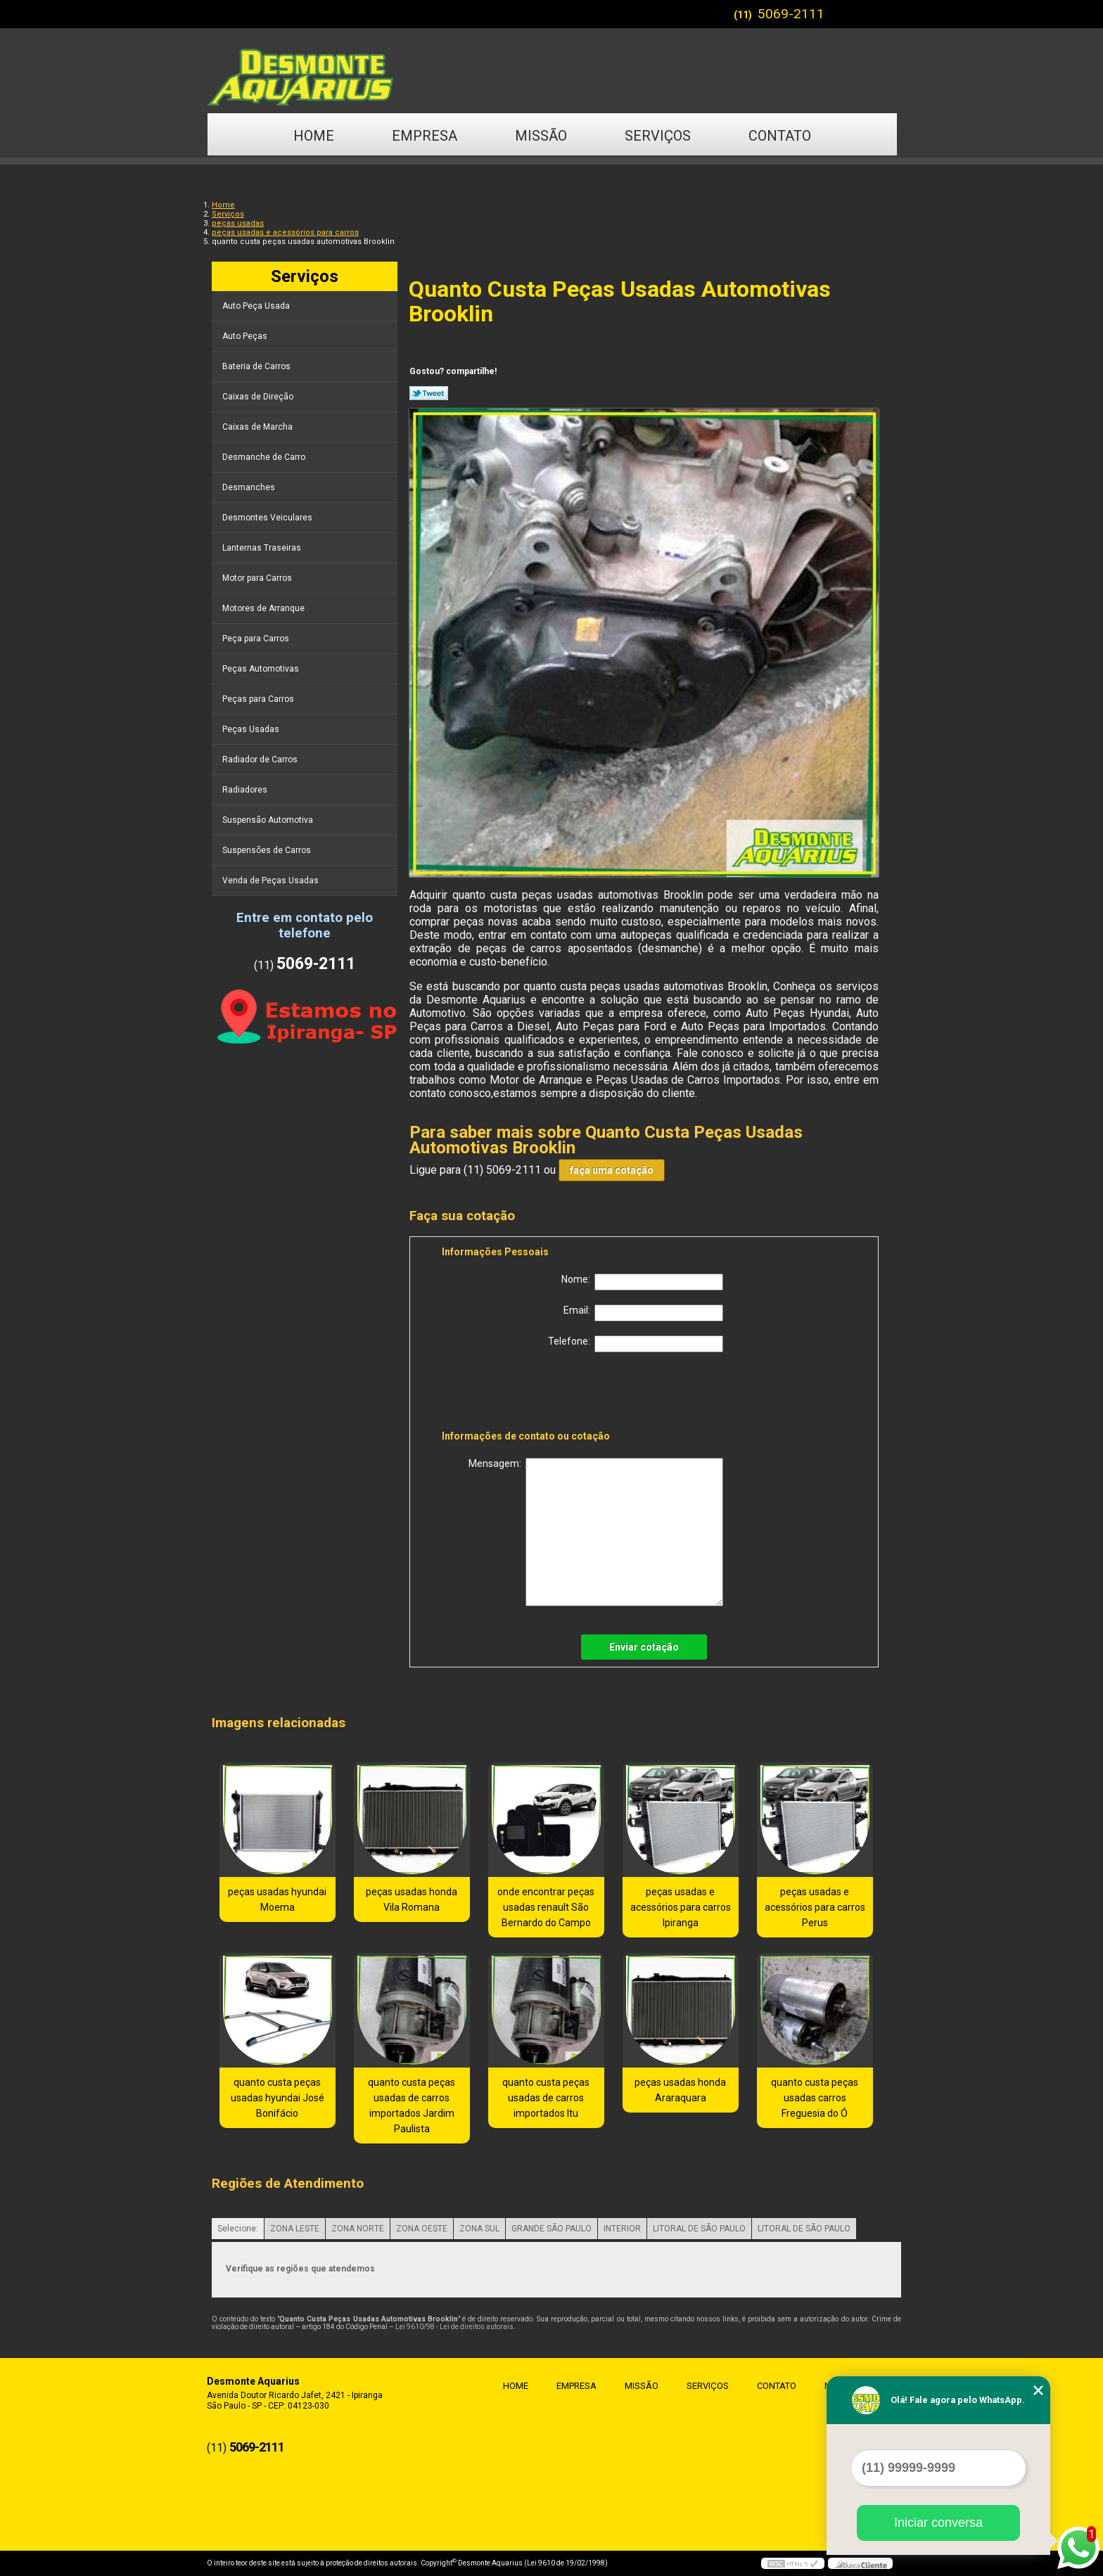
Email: (643, 1313)
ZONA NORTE (357, 2229)
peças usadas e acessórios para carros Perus (815, 1907)
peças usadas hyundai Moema (277, 1899)
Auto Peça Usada (257, 306)
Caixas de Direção (258, 397)
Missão (541, 135)
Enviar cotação (644, 1647)
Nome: (642, 1282)
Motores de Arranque (264, 608)
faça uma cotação (611, 1170)
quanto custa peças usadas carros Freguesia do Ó (814, 2098)
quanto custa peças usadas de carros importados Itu (545, 2098)
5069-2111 (791, 14)
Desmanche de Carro (264, 457)
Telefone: (635, 1343)
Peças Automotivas (261, 669)
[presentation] (531, 1393)
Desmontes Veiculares (268, 518)
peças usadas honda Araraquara (680, 2090)
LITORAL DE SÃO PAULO (699, 2229)
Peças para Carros (259, 699)
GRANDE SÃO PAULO (551, 2229)
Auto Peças (245, 336)
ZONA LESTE (294, 2229)
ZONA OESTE (421, 2229)
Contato (779, 135)
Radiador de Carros (261, 759)
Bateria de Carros (257, 366)
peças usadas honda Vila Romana (411, 1899)
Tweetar (428, 393)
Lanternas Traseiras (262, 548)
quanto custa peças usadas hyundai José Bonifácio (277, 2098)
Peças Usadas (251, 729)
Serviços (658, 135)
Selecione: (237, 2229)
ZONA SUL (479, 2229)
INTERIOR (622, 2229)
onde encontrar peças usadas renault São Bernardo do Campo (545, 1907)
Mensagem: (595, 1532)
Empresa (424, 135)
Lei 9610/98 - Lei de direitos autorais (454, 2327)
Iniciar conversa (938, 2523)
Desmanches (249, 487)
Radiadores (245, 790)
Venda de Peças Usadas (271, 880)
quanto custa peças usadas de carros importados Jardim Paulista (411, 2105)
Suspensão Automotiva (268, 820)
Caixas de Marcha (258, 427)
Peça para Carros (256, 638)
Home (313, 135)
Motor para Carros (258, 578)
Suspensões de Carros (267, 850)
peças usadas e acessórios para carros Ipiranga (680, 1907)
